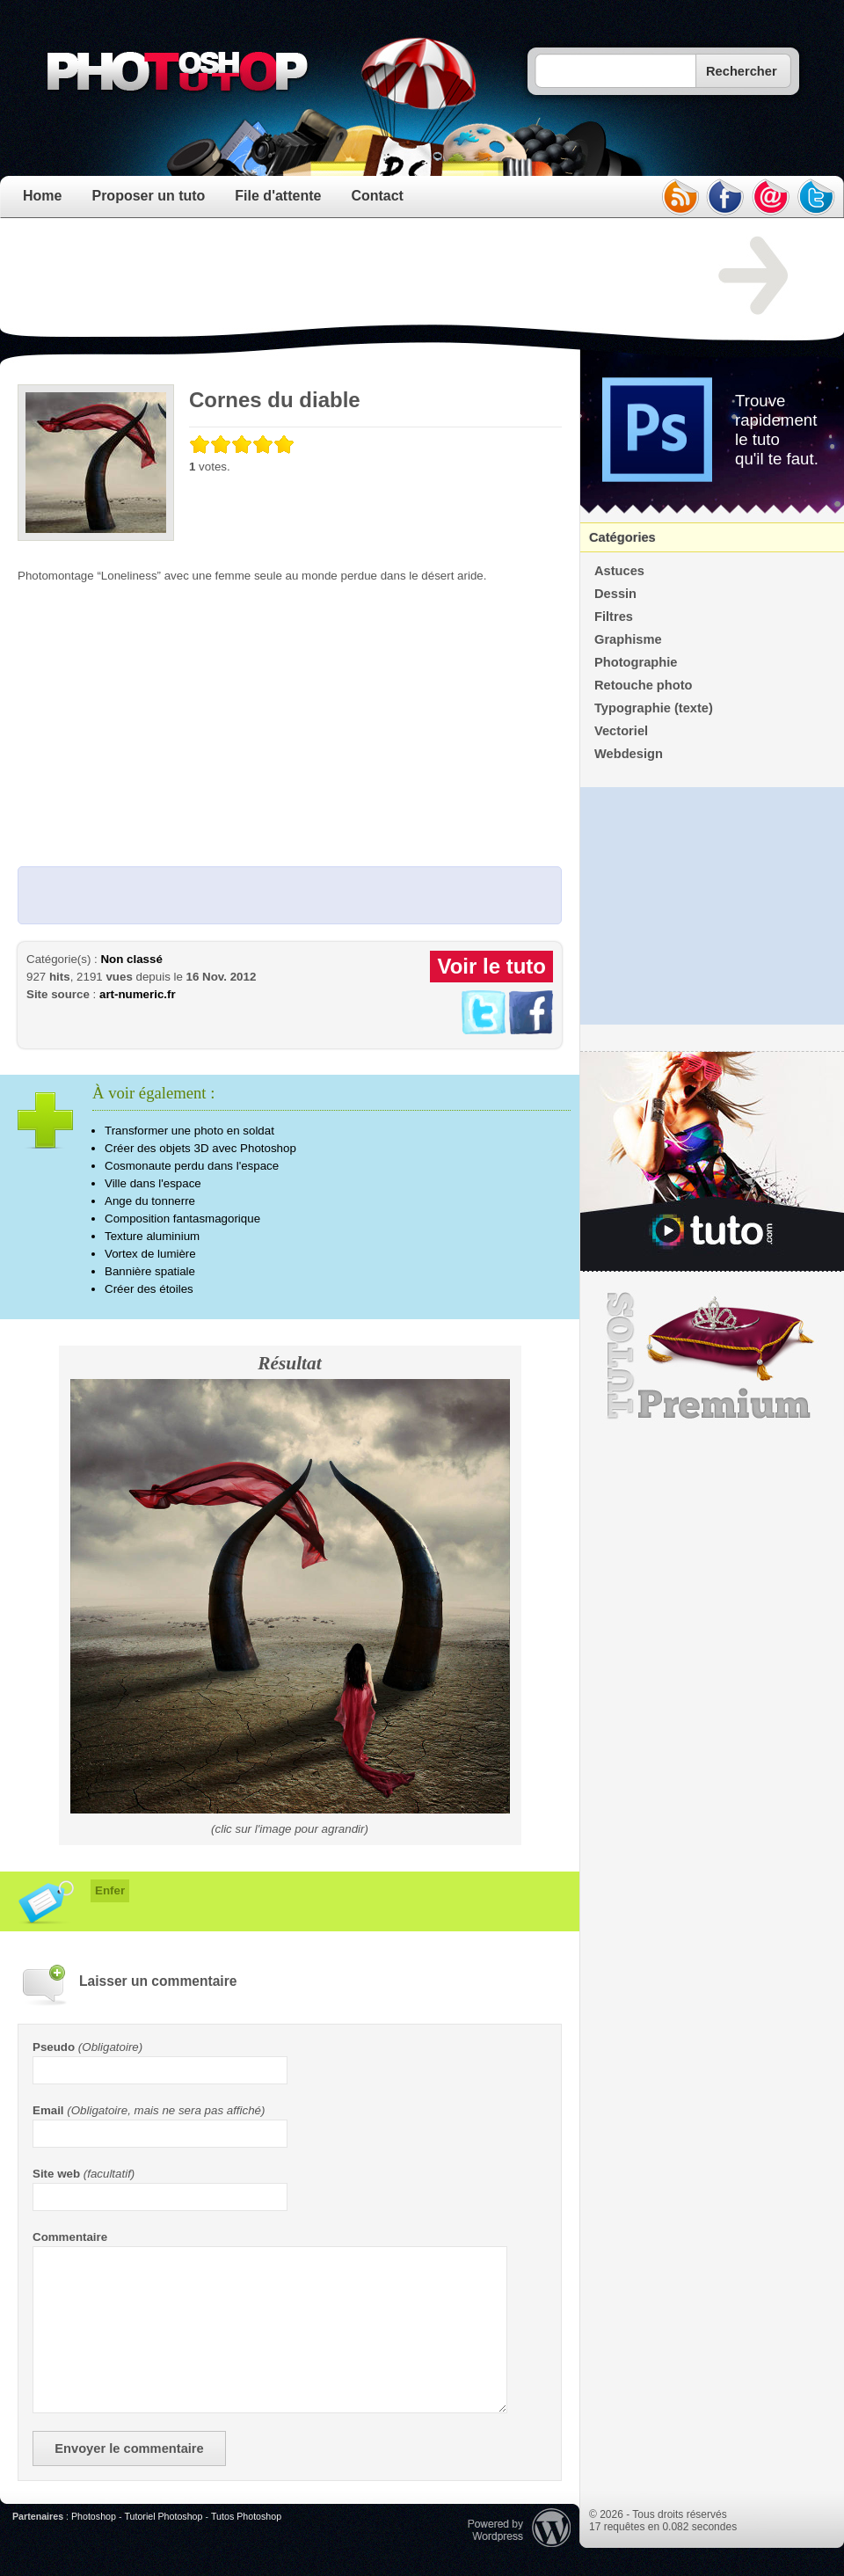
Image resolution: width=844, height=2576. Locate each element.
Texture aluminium (152, 1236)
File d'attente (278, 195)
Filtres (613, 616)
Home (42, 195)
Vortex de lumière (150, 1253)
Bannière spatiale (150, 1271)
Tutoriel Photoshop (163, 2516)
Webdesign (628, 754)
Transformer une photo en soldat (189, 1130)
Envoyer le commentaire (129, 2448)
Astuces (619, 571)
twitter (816, 197)
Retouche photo (643, 685)
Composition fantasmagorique (182, 1218)
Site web (56, 2173)
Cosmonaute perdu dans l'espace (192, 1165)
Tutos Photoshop (246, 2516)
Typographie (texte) (653, 708)
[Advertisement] (338, 276)
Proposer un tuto (148, 195)
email (771, 197)
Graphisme (628, 639)
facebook (725, 197)
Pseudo (54, 2047)
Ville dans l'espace (153, 1183)
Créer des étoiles (149, 1288)
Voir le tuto (491, 966)
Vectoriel (621, 731)
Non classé (131, 959)
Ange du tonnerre (150, 1201)
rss (679, 197)
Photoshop (93, 2516)
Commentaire (70, 2237)
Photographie (635, 662)
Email (48, 2110)
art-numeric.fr (137, 994)
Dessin (615, 594)
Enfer (110, 1890)
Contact (377, 195)
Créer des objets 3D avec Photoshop (200, 1148)
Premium (712, 1356)
